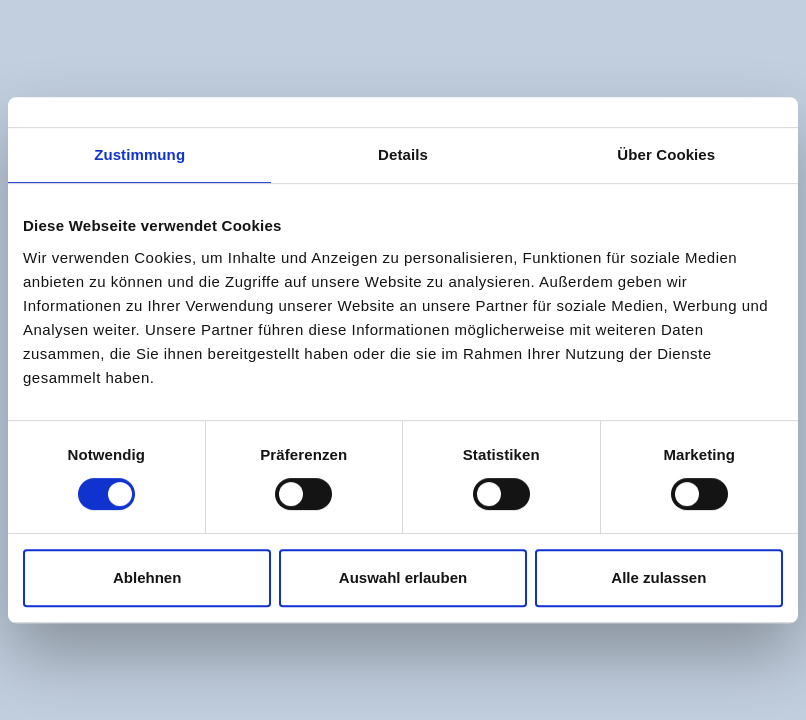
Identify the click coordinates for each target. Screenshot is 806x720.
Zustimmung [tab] (139, 154)
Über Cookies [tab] (666, 154)
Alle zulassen (658, 577)
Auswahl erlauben (403, 577)
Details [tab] (403, 154)
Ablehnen (147, 577)
